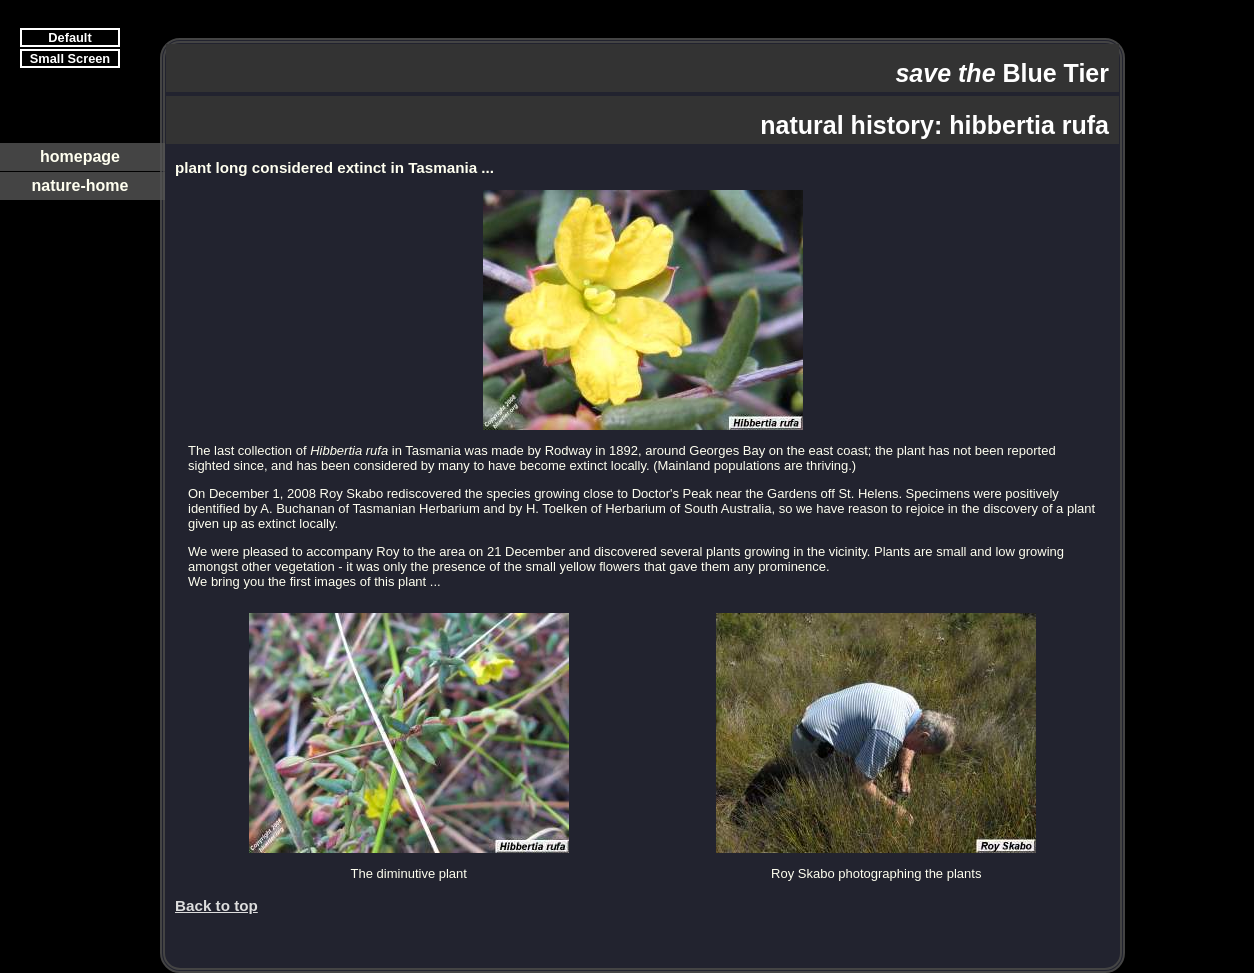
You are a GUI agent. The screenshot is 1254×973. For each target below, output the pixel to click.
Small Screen (70, 58)
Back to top (216, 905)
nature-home (80, 185)
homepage (80, 156)
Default (69, 37)
